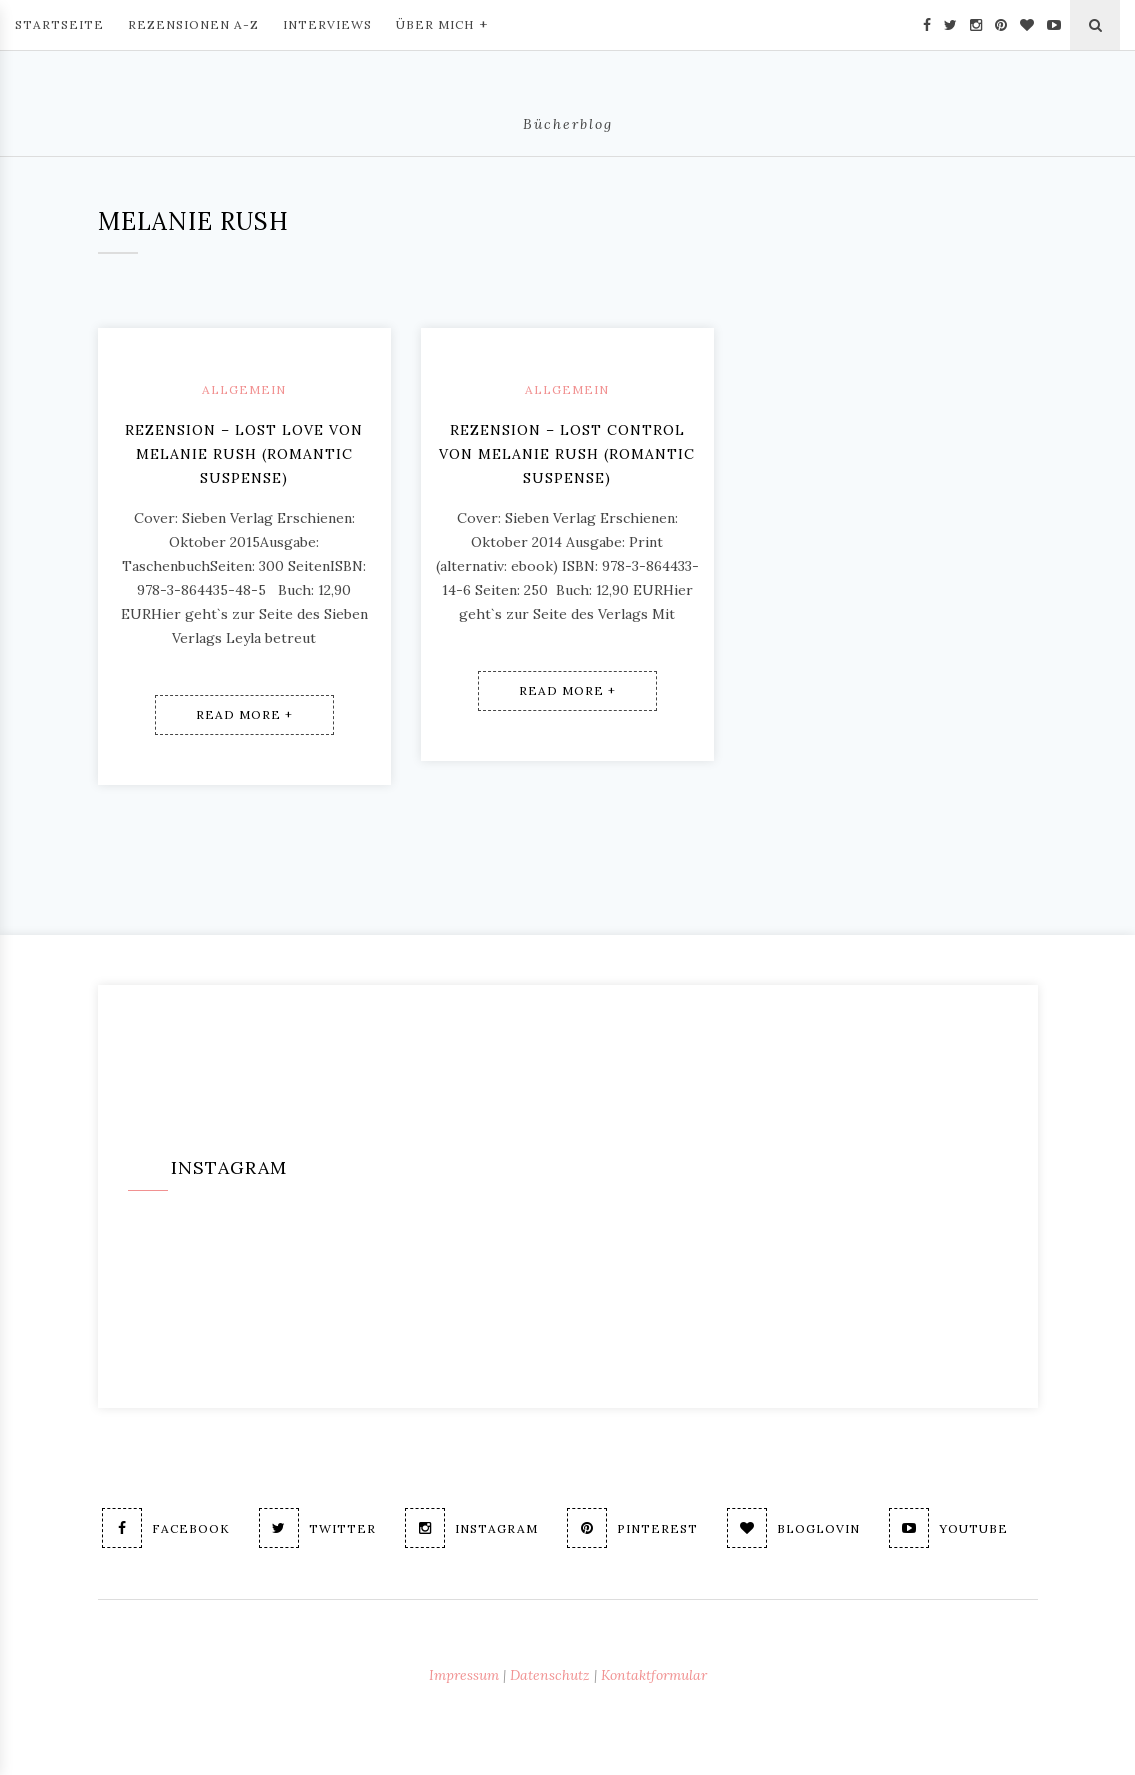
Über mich (442, 23)
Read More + (244, 714)
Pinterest (632, 1528)
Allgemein (244, 389)
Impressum (464, 1675)
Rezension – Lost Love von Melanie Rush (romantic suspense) (244, 454)
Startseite (59, 24)
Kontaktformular (654, 1675)
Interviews (327, 24)
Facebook (166, 1528)
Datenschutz (550, 1675)
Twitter (317, 1528)
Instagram (471, 1528)
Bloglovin (793, 1528)
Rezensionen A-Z (193, 24)
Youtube (948, 1528)
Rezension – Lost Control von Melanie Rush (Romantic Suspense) (567, 454)
